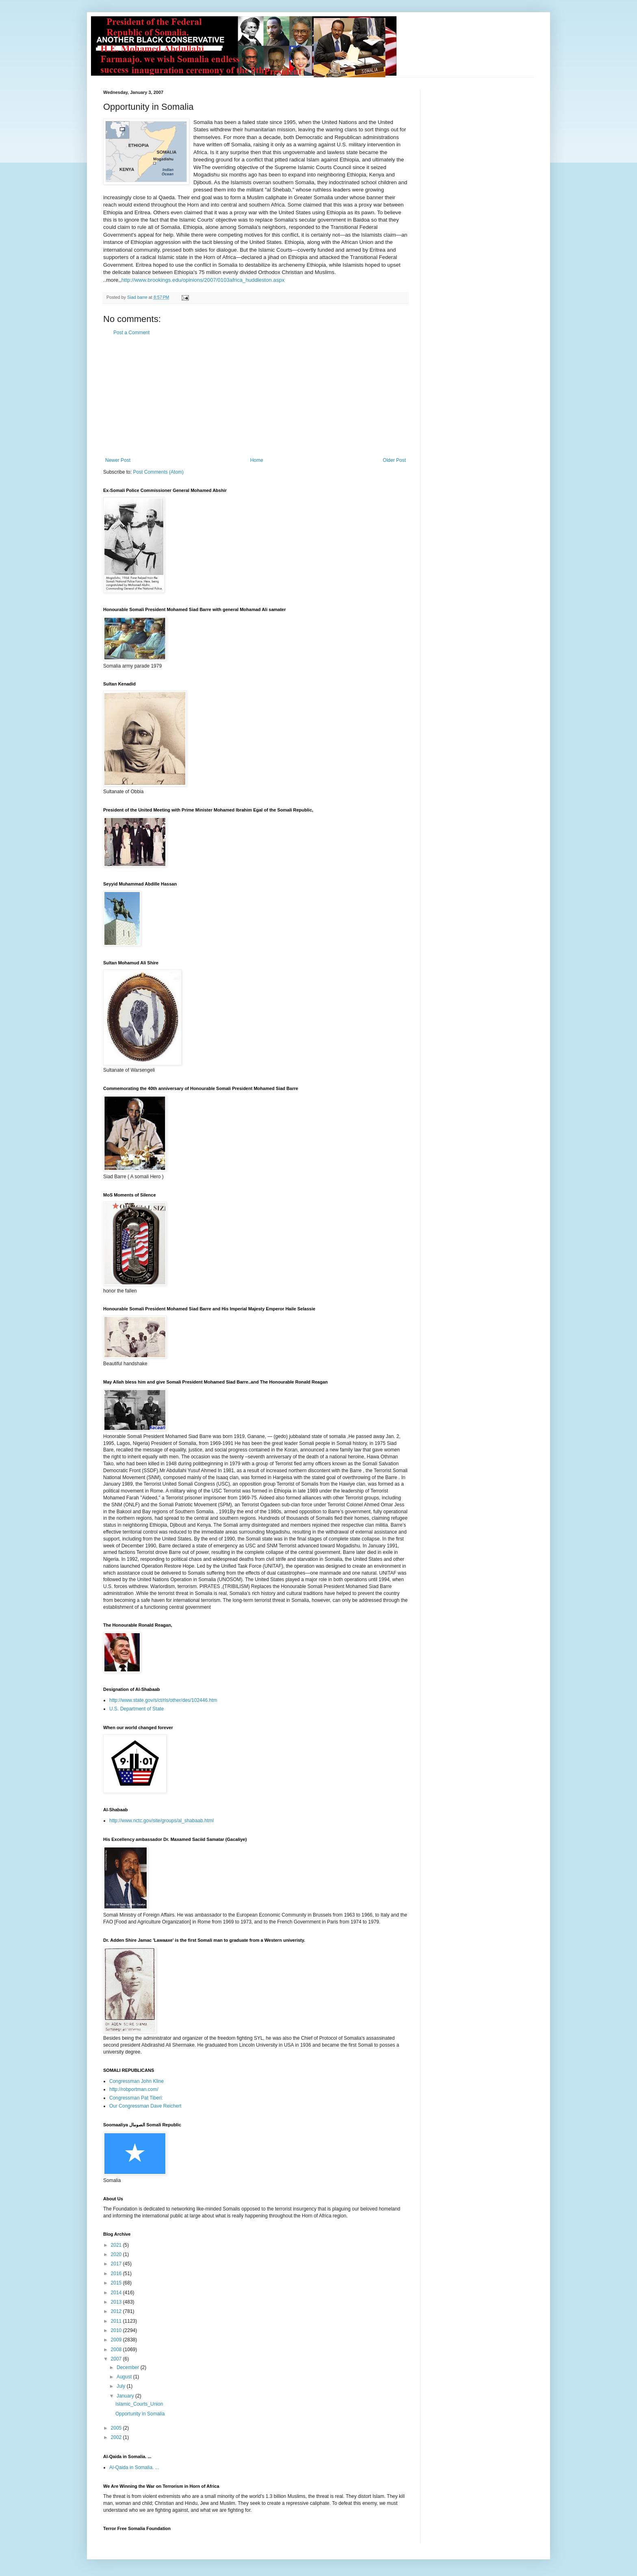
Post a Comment (131, 332)
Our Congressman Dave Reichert (145, 2106)
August (125, 2377)
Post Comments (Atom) (158, 472)
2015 (117, 2283)
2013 (117, 2302)
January (126, 2396)
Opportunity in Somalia (140, 2414)
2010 (117, 2330)
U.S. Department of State (136, 1709)
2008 (117, 2349)
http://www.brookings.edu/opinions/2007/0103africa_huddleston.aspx (203, 280)
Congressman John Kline (136, 2081)
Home (256, 460)
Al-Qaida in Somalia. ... (134, 2467)
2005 (117, 2428)
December (129, 2367)
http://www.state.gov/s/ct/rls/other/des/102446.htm (163, 1700)
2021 (117, 2245)
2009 (117, 2340)
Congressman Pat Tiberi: (136, 2098)
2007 (117, 2359)
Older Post (394, 460)
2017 (117, 2264)
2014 (117, 2292)
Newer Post (117, 460)
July (122, 2386)
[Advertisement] (255, 396)
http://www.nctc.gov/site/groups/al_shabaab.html (161, 1820)
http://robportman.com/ (133, 2089)
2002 (117, 2437)
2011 (117, 2321)
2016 (117, 2273)
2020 (117, 2254)
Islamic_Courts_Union (139, 2404)
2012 (117, 2311)
